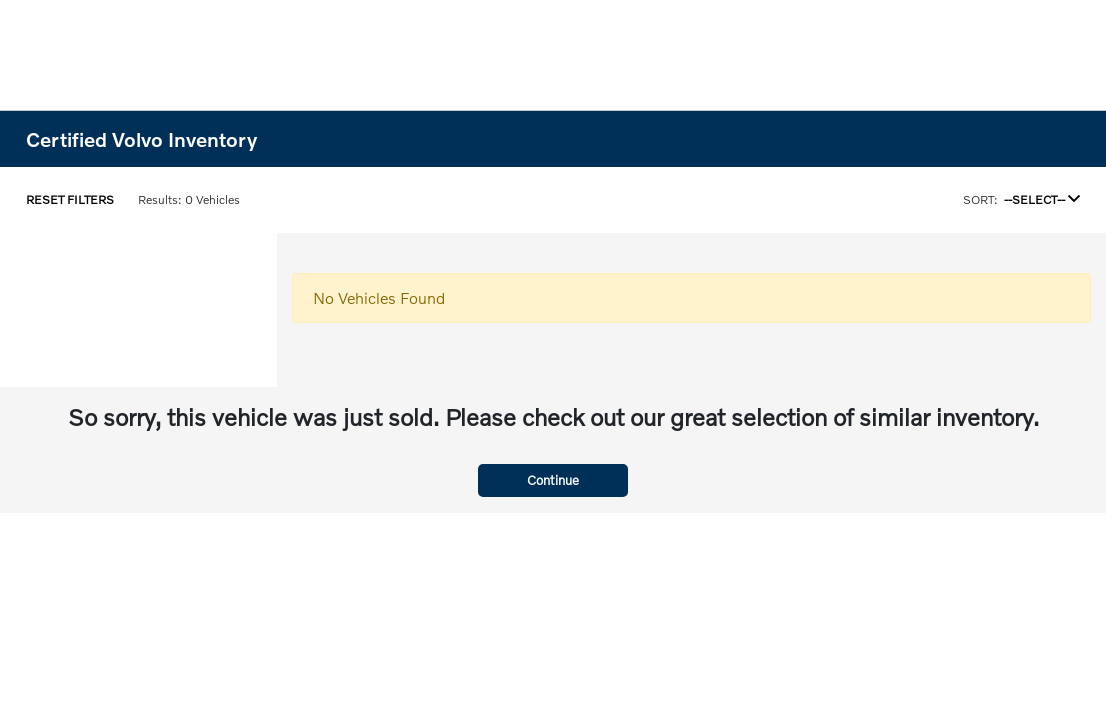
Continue (553, 480)
